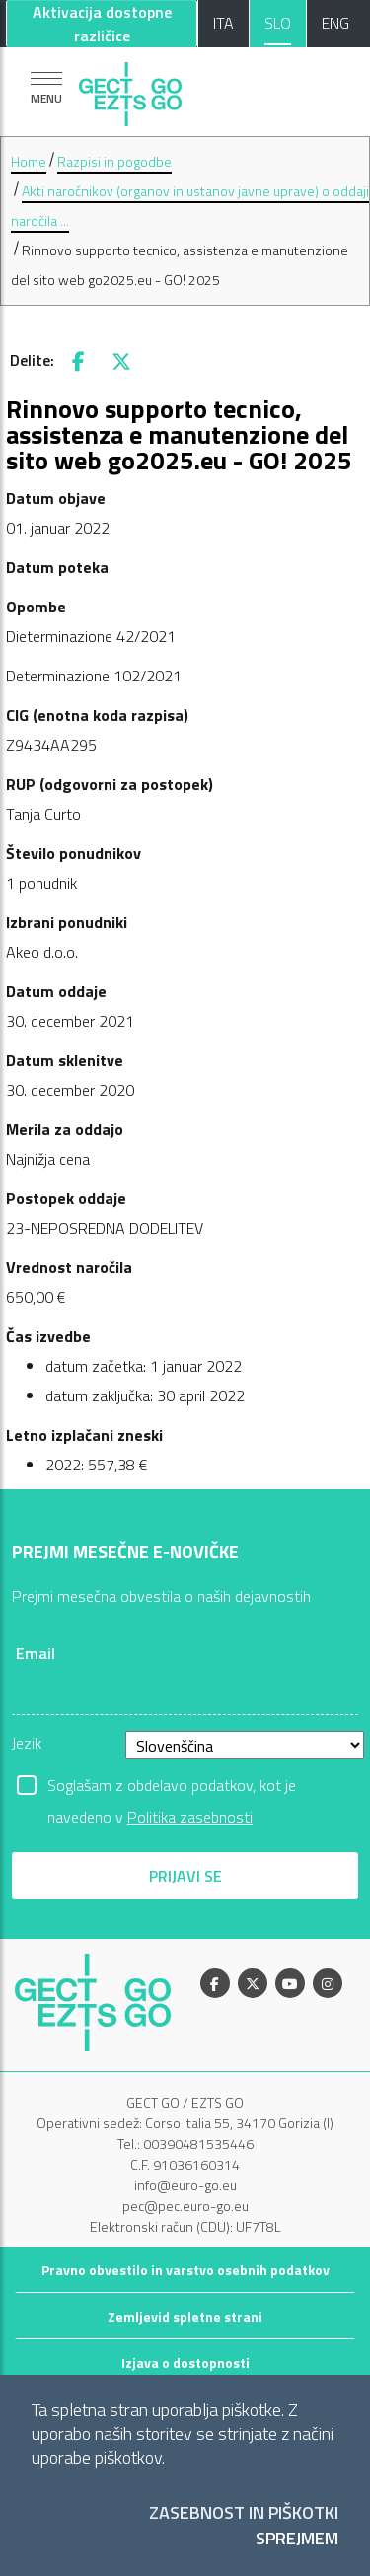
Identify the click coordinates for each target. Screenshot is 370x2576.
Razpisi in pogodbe (114, 161)
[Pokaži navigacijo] (46, 87)
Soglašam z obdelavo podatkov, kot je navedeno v (171, 1787)
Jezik (26, 1742)
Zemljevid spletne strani (185, 2316)
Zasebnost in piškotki (243, 2513)
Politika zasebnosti (190, 1816)
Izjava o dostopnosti (185, 2362)
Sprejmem (297, 2539)
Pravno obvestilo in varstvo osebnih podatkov (185, 2269)
